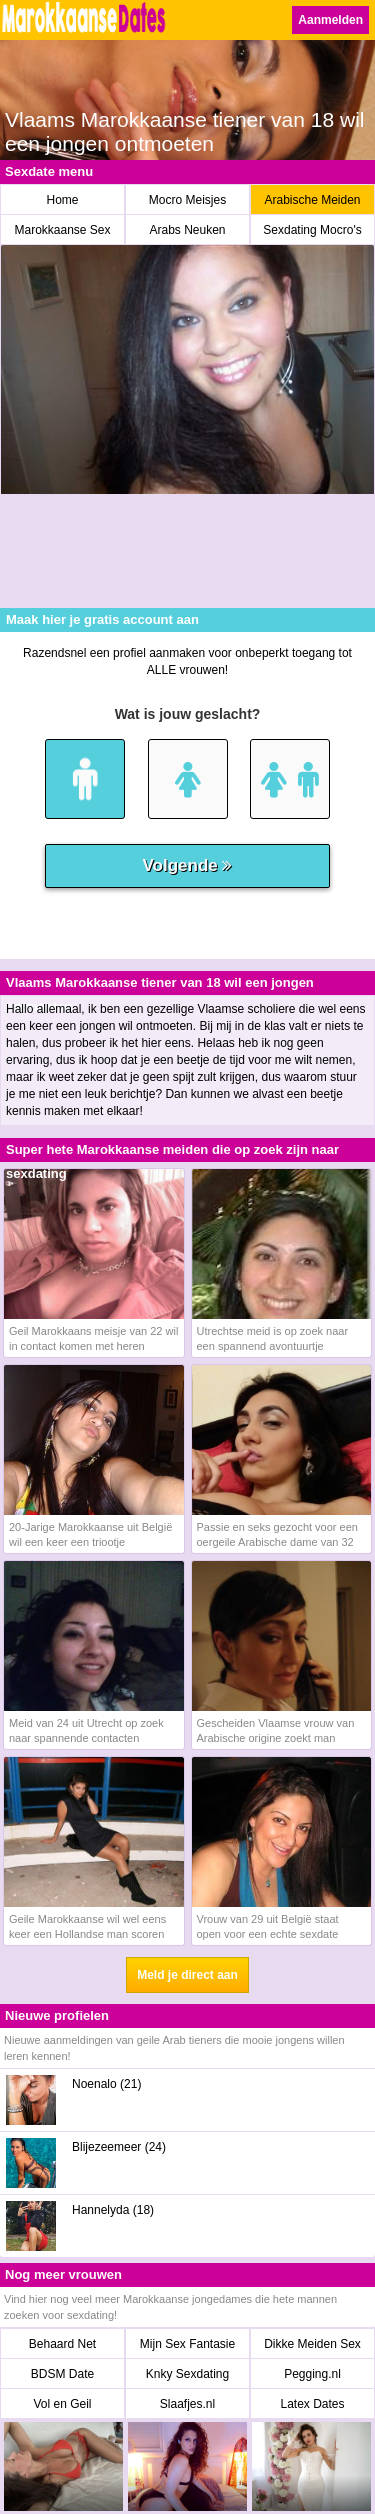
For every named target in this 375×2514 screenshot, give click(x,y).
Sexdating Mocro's (312, 230)
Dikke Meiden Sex (312, 2344)
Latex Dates (312, 2404)
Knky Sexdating (187, 2374)
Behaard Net (62, 2344)
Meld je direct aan (187, 1975)
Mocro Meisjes (187, 200)
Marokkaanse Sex (62, 230)
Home (62, 200)
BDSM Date (62, 2374)
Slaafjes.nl (187, 2404)
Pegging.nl (312, 2374)
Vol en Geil (62, 2404)
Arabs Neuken (187, 230)
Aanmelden (330, 20)
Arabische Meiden (312, 200)
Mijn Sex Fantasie (187, 2344)
